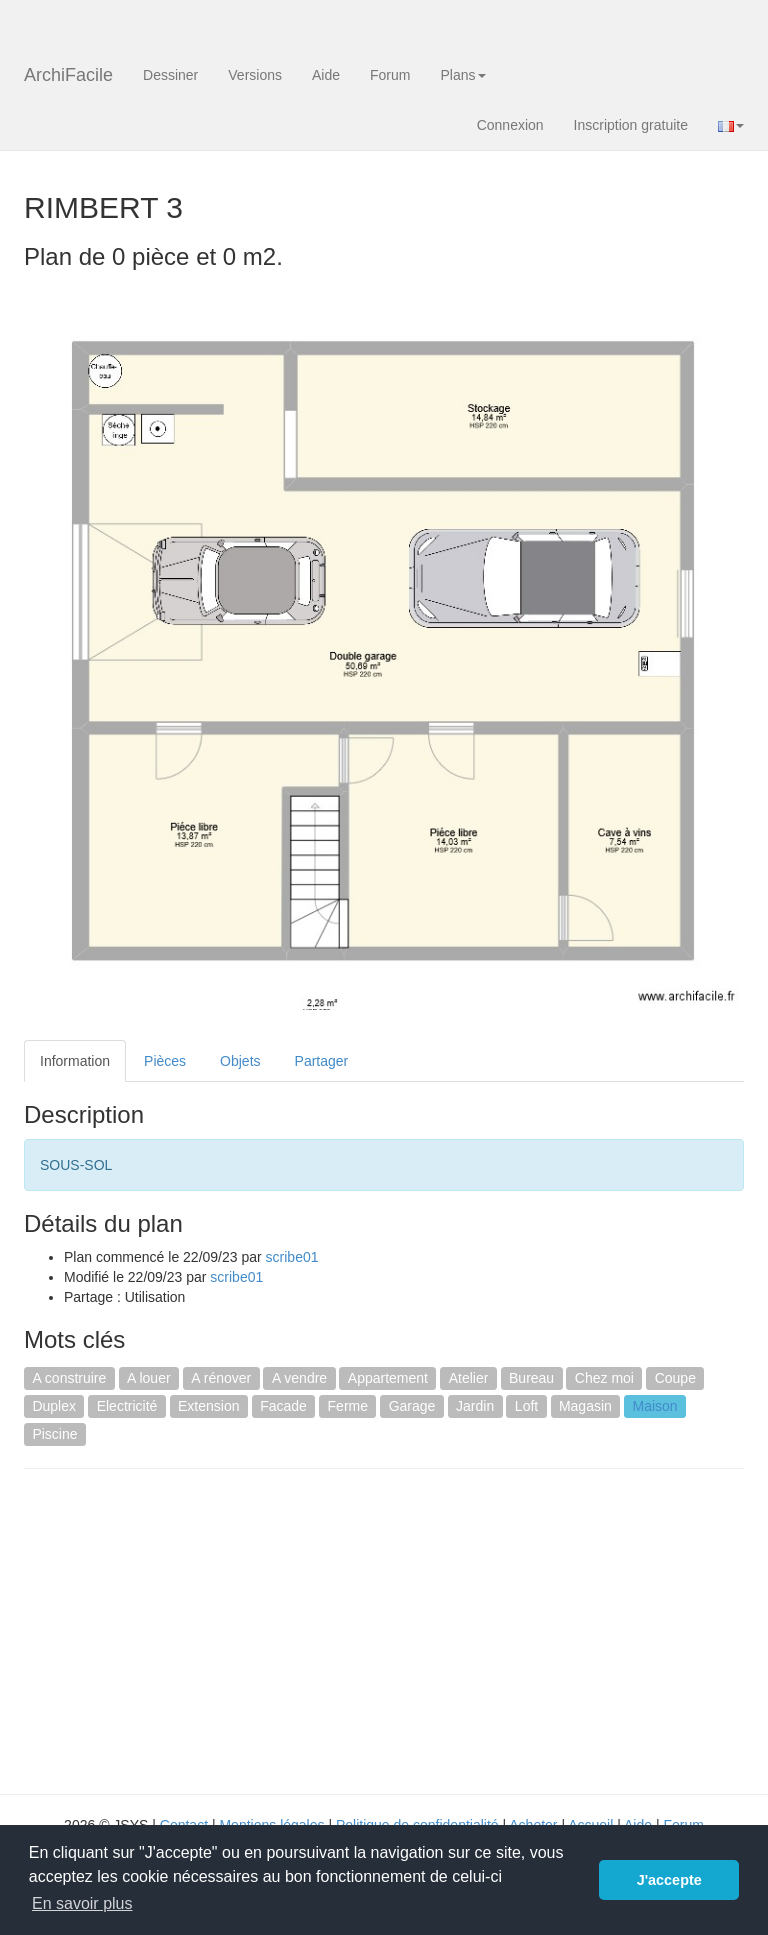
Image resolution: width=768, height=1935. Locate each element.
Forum (390, 75)
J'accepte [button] (669, 1880)
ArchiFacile (68, 75)
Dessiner (170, 75)
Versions (255, 75)
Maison (654, 1406)
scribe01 (292, 1257)
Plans (462, 75)
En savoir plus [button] (82, 1903)
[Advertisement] (192, 1629)
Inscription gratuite (631, 125)
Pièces (165, 1061)
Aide (326, 75)
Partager (322, 1061)
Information (75, 1061)
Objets (240, 1061)
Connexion (510, 125)
